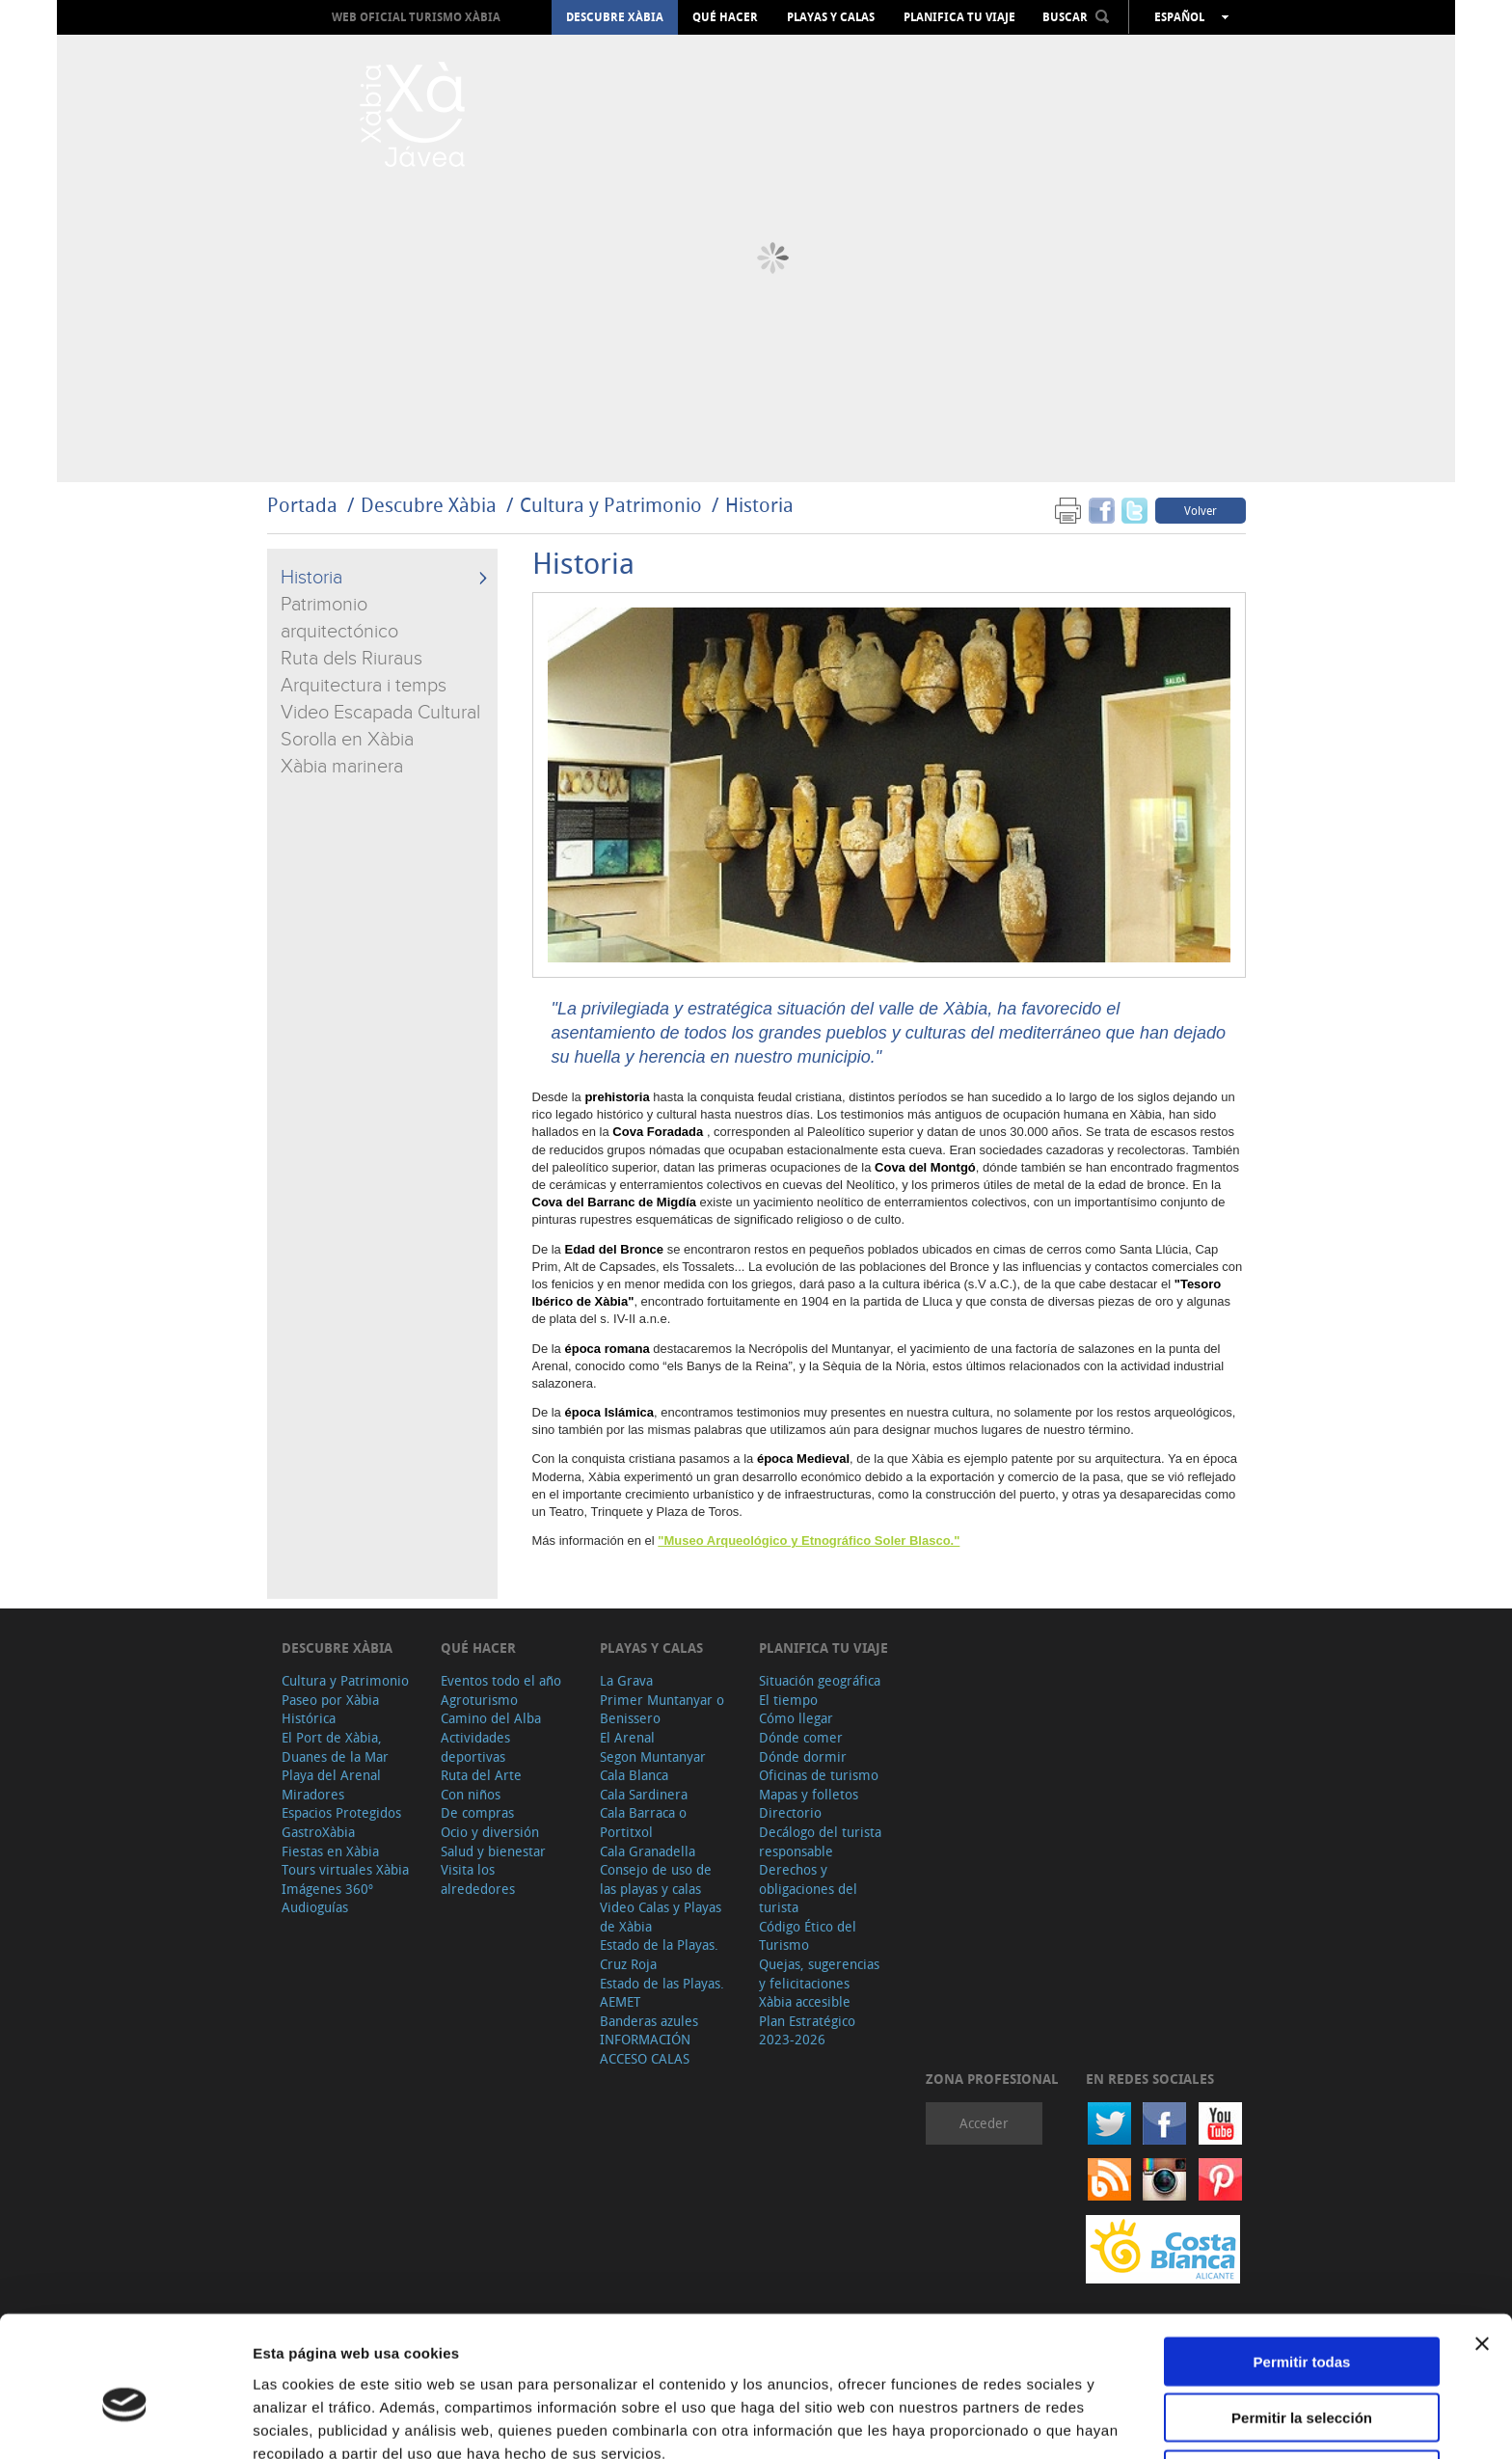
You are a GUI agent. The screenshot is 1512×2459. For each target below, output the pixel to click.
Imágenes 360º (327, 1888)
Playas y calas (831, 17)
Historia (759, 505)
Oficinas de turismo (818, 1775)
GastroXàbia (318, 1832)
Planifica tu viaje (959, 17)
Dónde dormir (803, 1756)
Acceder (984, 2123)
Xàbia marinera (342, 766)
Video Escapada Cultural (380, 712)
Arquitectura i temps (363, 685)
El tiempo (788, 1699)
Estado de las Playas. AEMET (662, 1993)
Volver (1200, 510)
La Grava (626, 1680)
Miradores (313, 1794)
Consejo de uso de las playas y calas (656, 1879)
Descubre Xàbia (614, 17)
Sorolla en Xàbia (347, 739)
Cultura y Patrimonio (611, 505)
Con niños (470, 1794)
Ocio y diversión (490, 1832)
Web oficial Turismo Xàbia (416, 17)
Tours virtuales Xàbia (345, 1869)
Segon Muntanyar (653, 1756)
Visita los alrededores (478, 1879)
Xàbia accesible (804, 2001)
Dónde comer (801, 1737)
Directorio (790, 1812)
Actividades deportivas (475, 1747)
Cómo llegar (796, 1718)
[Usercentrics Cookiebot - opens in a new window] (124, 2421)
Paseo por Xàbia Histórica (330, 1709)
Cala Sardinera (644, 1794)
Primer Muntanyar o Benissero (662, 1709)
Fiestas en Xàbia (330, 1851)
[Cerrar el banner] (1482, 2249)
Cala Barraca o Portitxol (643, 1822)
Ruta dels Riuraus (351, 658)
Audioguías (315, 1907)
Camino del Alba (491, 1718)
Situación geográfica (819, 1680)
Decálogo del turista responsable (820, 1841)
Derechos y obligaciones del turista (808, 1888)
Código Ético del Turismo (807, 1936)
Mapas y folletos (808, 1794)
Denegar (1302, 2379)
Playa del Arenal (331, 1775)
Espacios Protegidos (341, 1812)
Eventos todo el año (501, 1680)
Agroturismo (479, 1699)
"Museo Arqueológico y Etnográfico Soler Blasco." (808, 1540)
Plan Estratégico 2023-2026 (807, 2030)
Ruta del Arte (481, 1775)
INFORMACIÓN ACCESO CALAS (645, 2048)
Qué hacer (725, 17)
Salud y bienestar (493, 1851)
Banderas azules (649, 2021)
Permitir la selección (1301, 2323)
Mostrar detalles (1043, 2421)
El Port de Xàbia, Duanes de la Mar (335, 1747)
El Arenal (627, 1737)
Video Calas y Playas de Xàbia (660, 1916)
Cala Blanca (634, 1775)
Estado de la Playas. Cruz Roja (659, 1954)
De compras (477, 1812)
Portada (302, 505)
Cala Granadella (647, 1851)
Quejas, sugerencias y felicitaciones (819, 1973)
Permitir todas (1302, 2266)
